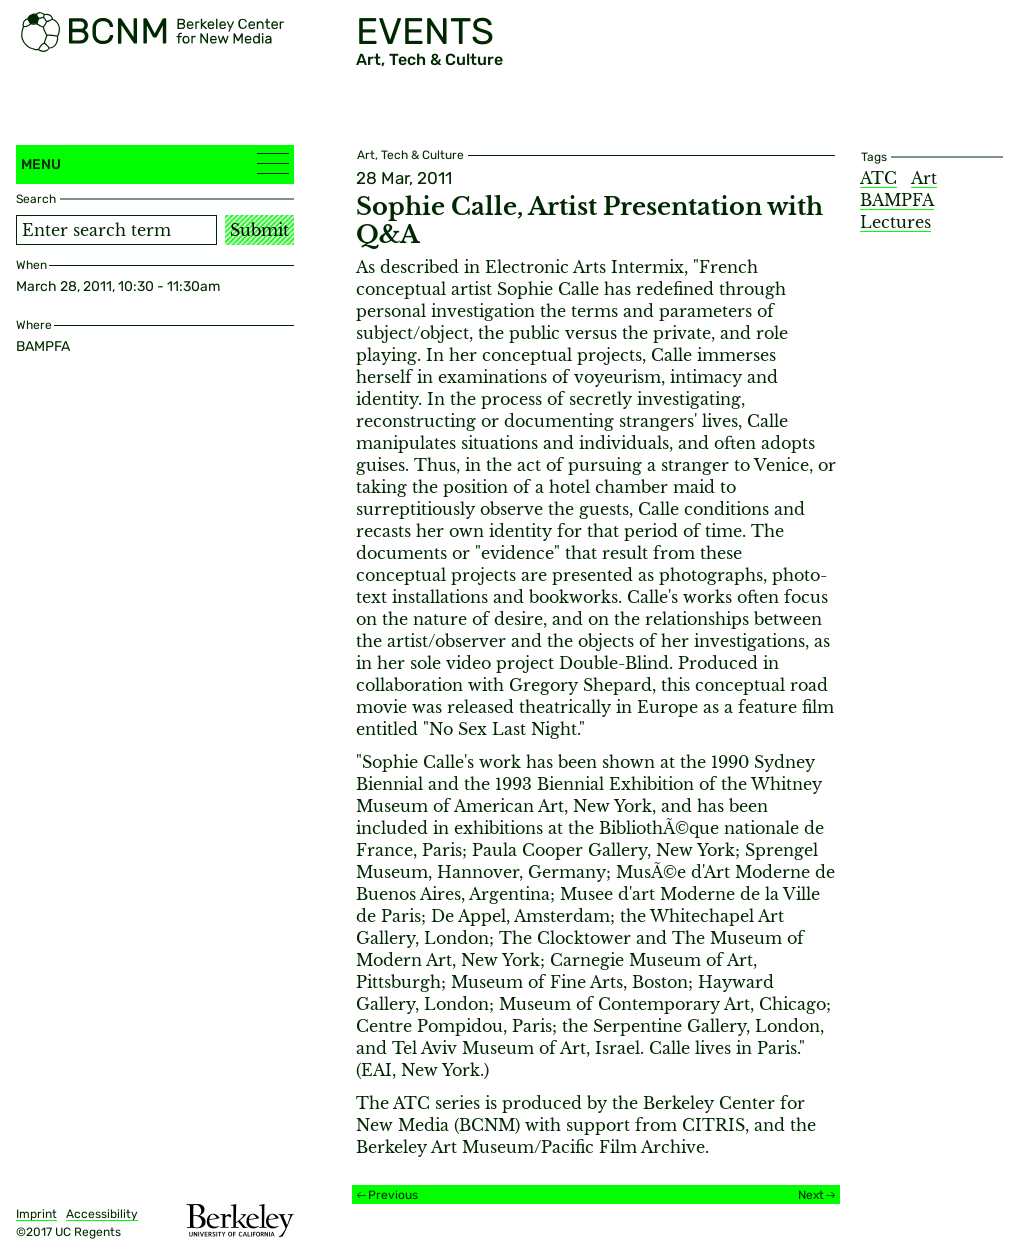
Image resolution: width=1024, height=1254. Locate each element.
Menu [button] (155, 163)
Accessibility (102, 1214)
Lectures (895, 222)
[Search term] (116, 230)
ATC (878, 178)
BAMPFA (897, 200)
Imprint (36, 1214)
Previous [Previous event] (393, 1195)
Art (924, 178)
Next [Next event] (811, 1195)
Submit (259, 230)
